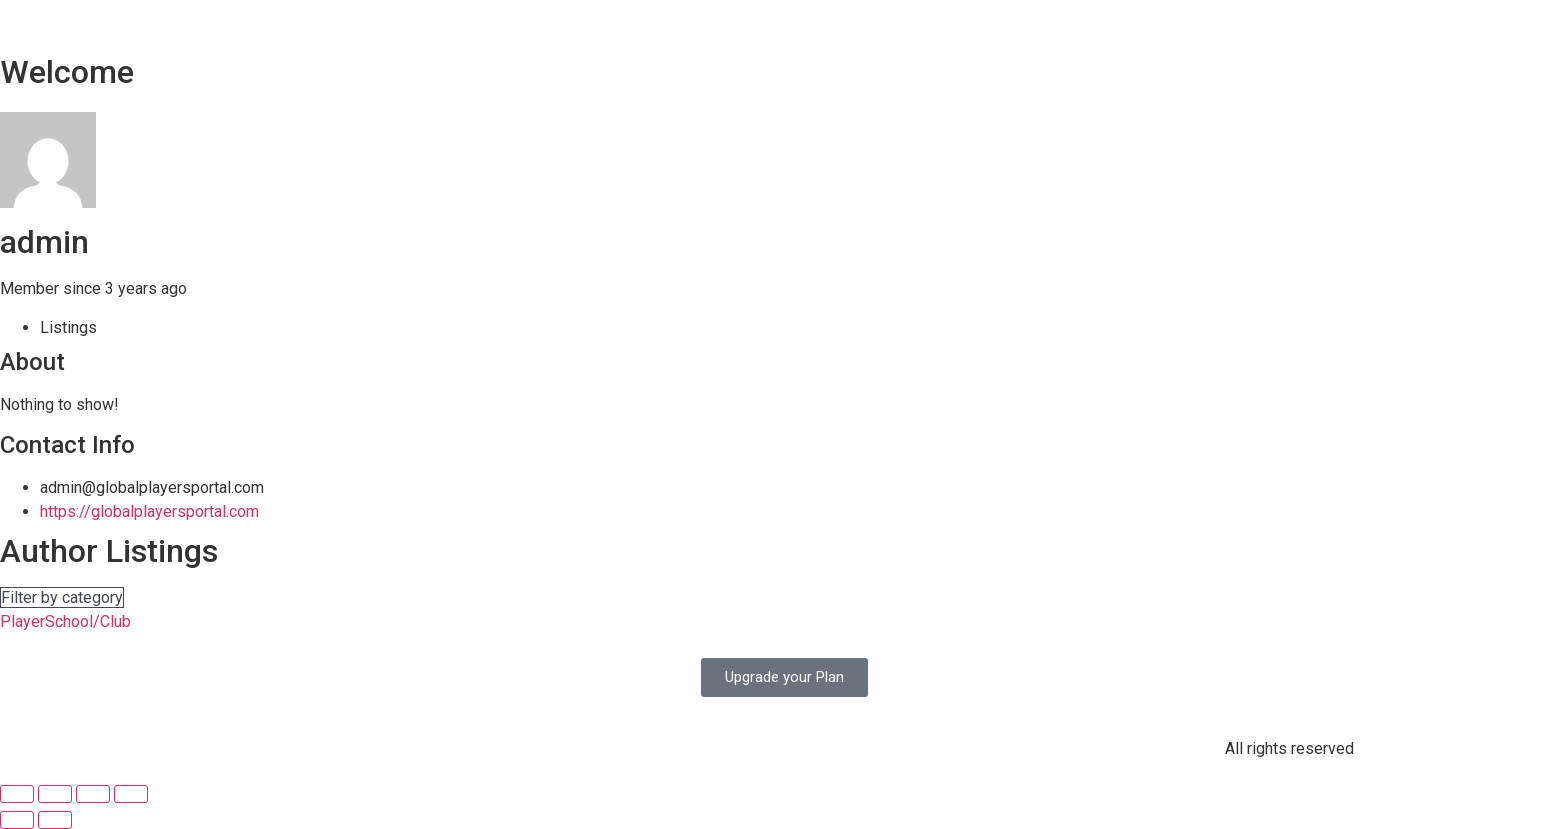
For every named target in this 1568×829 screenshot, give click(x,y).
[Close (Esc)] (17, 794)
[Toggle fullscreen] (93, 794)
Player (22, 621)
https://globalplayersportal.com (149, 511)
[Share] (55, 794)
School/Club (88, 621)
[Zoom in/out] (131, 794)
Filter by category (62, 597)
